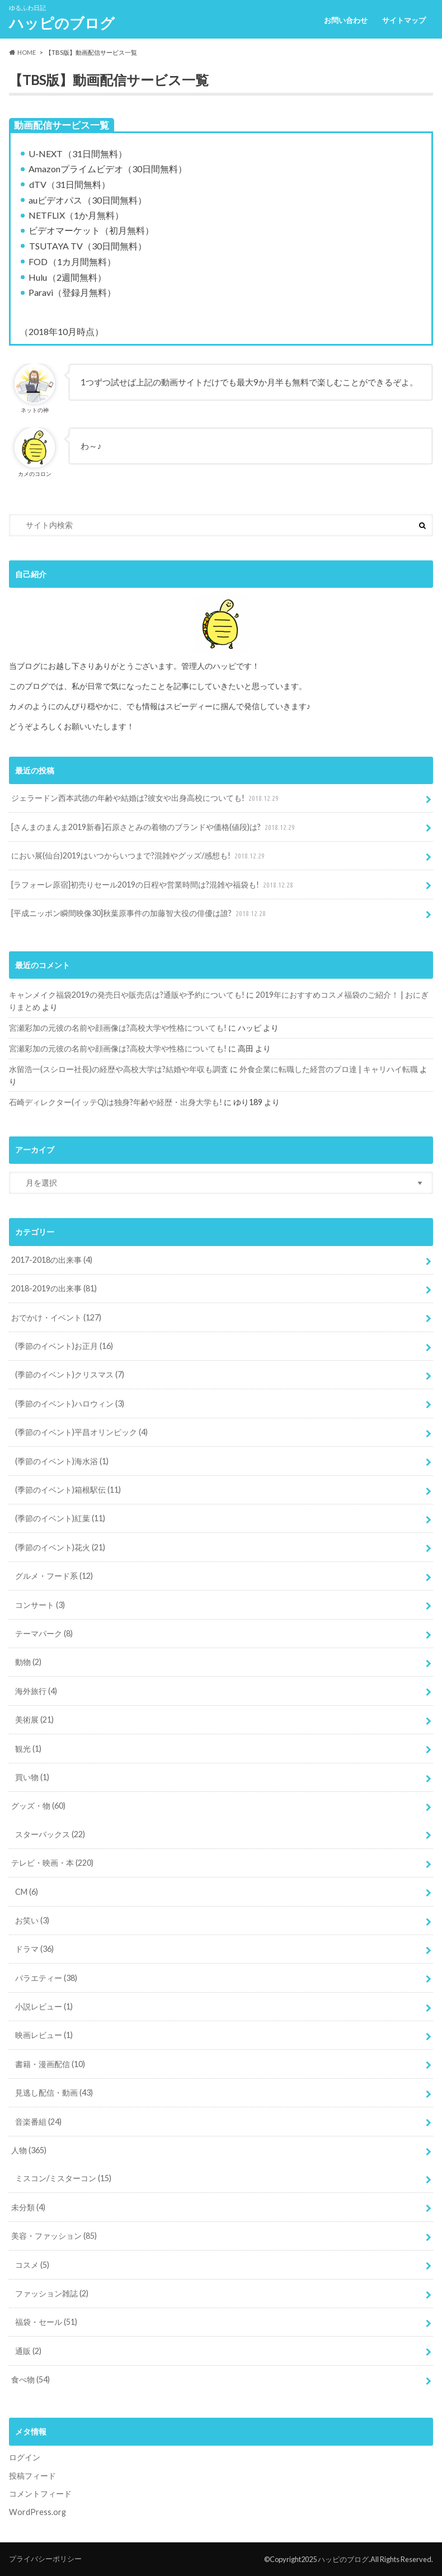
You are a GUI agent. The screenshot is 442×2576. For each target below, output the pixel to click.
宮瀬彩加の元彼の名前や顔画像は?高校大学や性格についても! (118, 1027)
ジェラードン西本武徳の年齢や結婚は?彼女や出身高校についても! (146, 798)
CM (26, 1891)
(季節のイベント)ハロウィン (69, 1403)
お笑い (32, 1920)
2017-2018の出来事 (51, 1260)
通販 (28, 2351)
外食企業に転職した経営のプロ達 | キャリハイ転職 (328, 1069)
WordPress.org (37, 2512)
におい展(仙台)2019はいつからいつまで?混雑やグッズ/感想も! (139, 856)
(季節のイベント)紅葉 (60, 1518)
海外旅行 (36, 1691)
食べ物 (30, 2379)
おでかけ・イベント (56, 1317)
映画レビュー (44, 2035)
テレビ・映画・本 (52, 1862)
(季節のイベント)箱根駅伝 (68, 1489)
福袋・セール (46, 2322)
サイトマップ (404, 20)
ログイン (24, 2457)
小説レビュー (44, 2006)
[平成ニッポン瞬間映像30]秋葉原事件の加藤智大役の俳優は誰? (139, 913)
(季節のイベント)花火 (60, 1547)
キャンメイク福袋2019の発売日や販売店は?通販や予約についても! (126, 994)
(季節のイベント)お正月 (64, 1346)
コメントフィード (40, 2493)
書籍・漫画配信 (50, 2064)
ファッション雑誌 (51, 2293)
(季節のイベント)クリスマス (69, 1374)
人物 (28, 2150)
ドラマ (34, 1949)
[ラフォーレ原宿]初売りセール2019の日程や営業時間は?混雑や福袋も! (153, 885)
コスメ (32, 2265)
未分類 (28, 2207)
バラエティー (46, 1978)
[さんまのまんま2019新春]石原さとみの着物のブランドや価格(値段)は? (154, 827)
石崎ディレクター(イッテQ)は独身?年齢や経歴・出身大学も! (115, 1102)
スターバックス (50, 1834)
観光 (28, 1748)
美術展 (34, 1719)
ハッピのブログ (62, 23)
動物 (28, 1662)
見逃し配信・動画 (54, 2092)
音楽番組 (38, 2121)
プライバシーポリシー (45, 2558)
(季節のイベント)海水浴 (62, 1461)
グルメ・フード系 (54, 1575)
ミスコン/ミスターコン (63, 2178)
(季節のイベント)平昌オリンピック (81, 1432)
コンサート (40, 1605)
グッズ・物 (38, 1805)
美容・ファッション (54, 2235)
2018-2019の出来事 (54, 1288)
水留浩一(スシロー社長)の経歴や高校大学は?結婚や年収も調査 (118, 1069)
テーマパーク (44, 1633)
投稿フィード (32, 2475)
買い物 (32, 1777)
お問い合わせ (346, 20)
